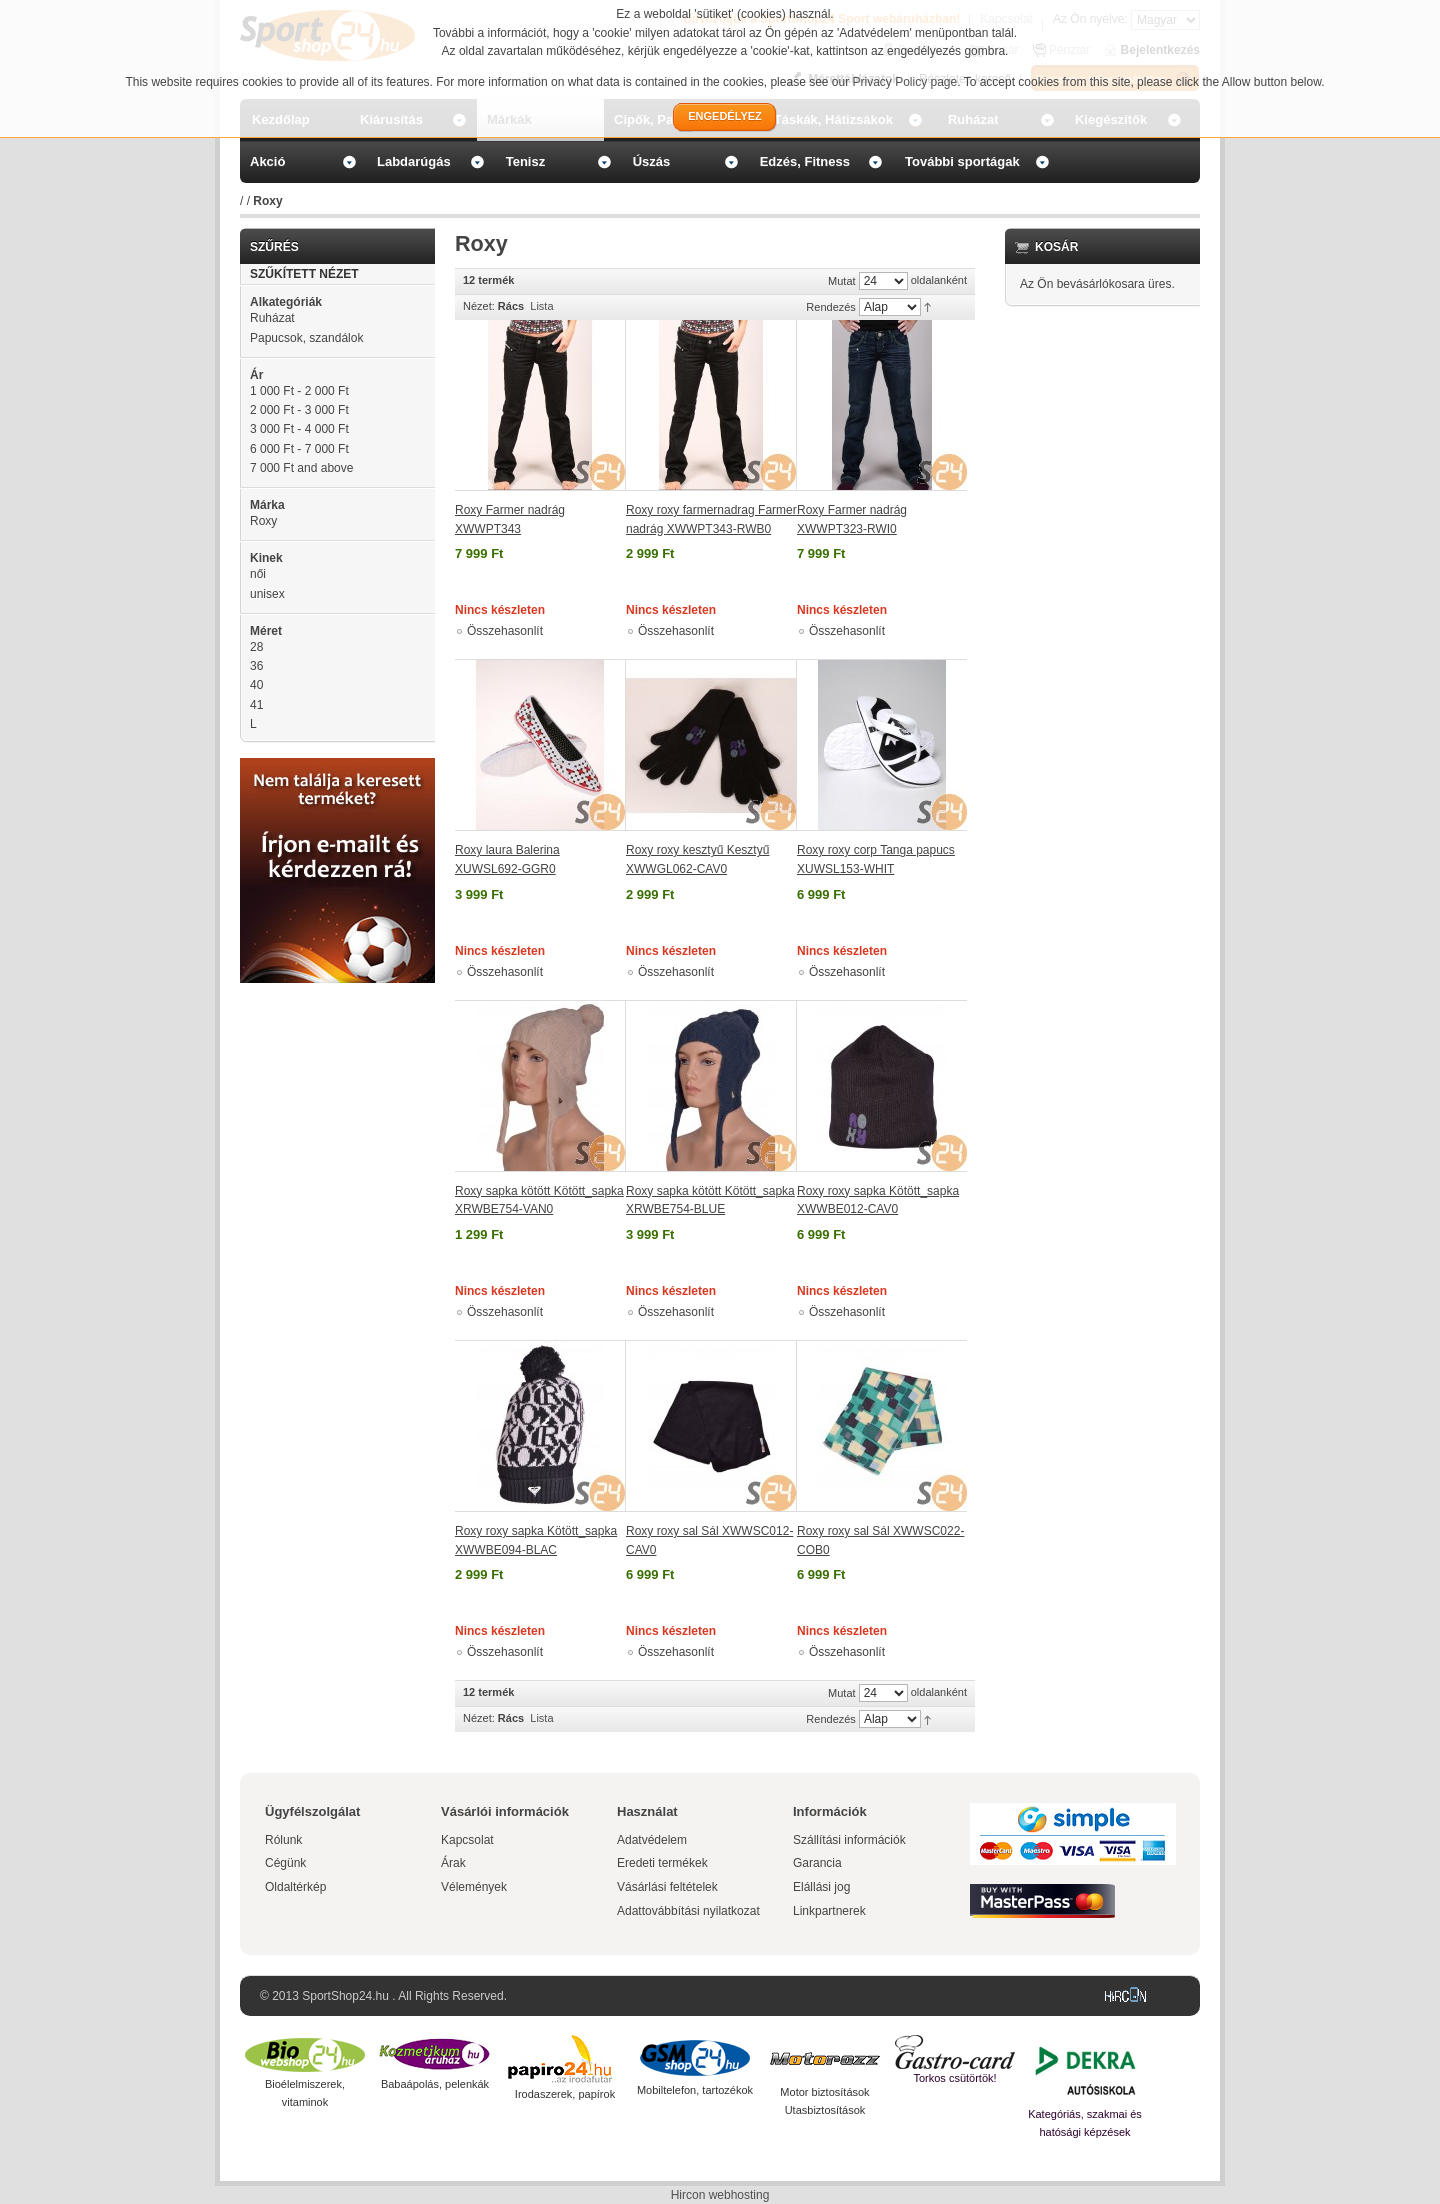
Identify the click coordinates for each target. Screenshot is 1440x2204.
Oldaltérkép (295, 1887)
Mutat (842, 281)
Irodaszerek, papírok (565, 2094)
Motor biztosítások (824, 2092)
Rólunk (283, 1840)
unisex (267, 594)
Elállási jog (821, 1887)
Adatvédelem (652, 1840)
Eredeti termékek (662, 1863)
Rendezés (831, 307)
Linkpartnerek (829, 1911)
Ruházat (272, 318)
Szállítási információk (849, 1840)
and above (301, 468)
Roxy (263, 521)
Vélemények (474, 1887)
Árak (453, 1863)
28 (256, 647)
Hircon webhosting (720, 2195)
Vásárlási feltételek (667, 1887)
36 (256, 666)
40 (256, 685)
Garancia (817, 1863)
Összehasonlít (505, 631)
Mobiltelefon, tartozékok (695, 2090)
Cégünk (285, 1863)
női (258, 574)
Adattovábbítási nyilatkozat (688, 1911)
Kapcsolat (467, 1840)
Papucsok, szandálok (306, 338)
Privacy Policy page (905, 82)
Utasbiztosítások (825, 2110)
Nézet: (479, 306)
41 (256, 705)
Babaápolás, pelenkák (435, 2084)
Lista (541, 306)
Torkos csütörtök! (954, 2078)
